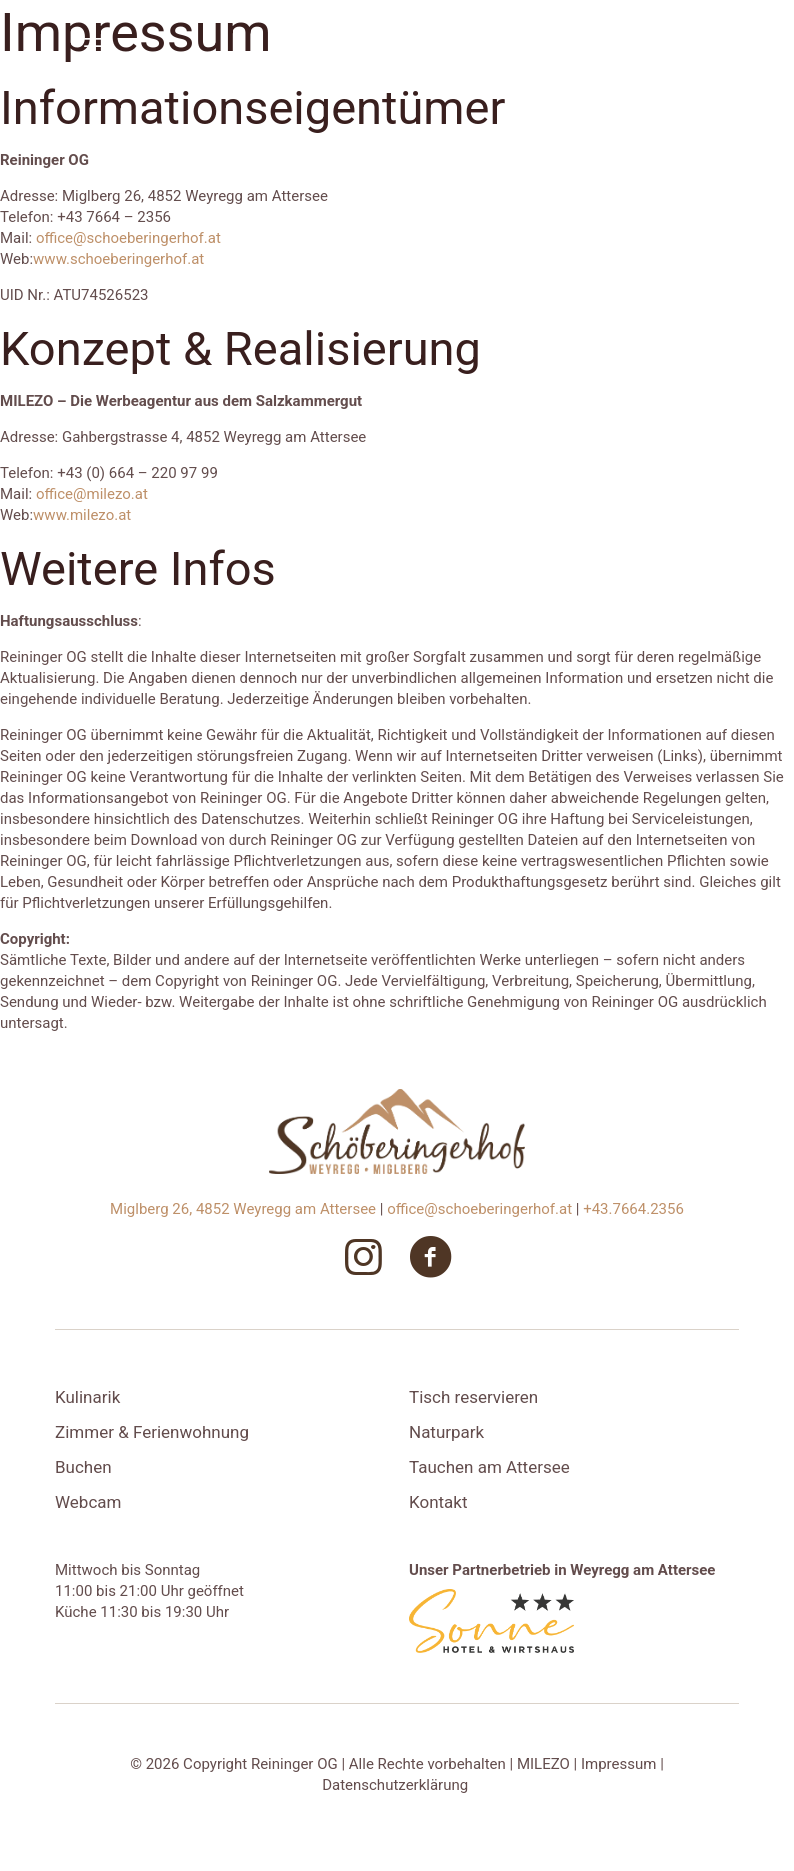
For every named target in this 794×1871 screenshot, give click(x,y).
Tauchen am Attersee (489, 1467)
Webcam (88, 1502)
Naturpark (446, 1432)
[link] (491, 1621)
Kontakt (438, 1502)
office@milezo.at (92, 494)
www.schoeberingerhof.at (118, 259)
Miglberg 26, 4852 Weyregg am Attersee (245, 1209)
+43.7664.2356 (633, 1209)
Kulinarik (87, 1397)
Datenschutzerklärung (395, 1785)
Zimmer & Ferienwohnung (152, 1432)
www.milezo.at (82, 515)
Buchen (83, 1467)
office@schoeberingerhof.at (128, 238)
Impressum (618, 1764)
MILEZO (543, 1764)
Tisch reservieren (473, 1397)
